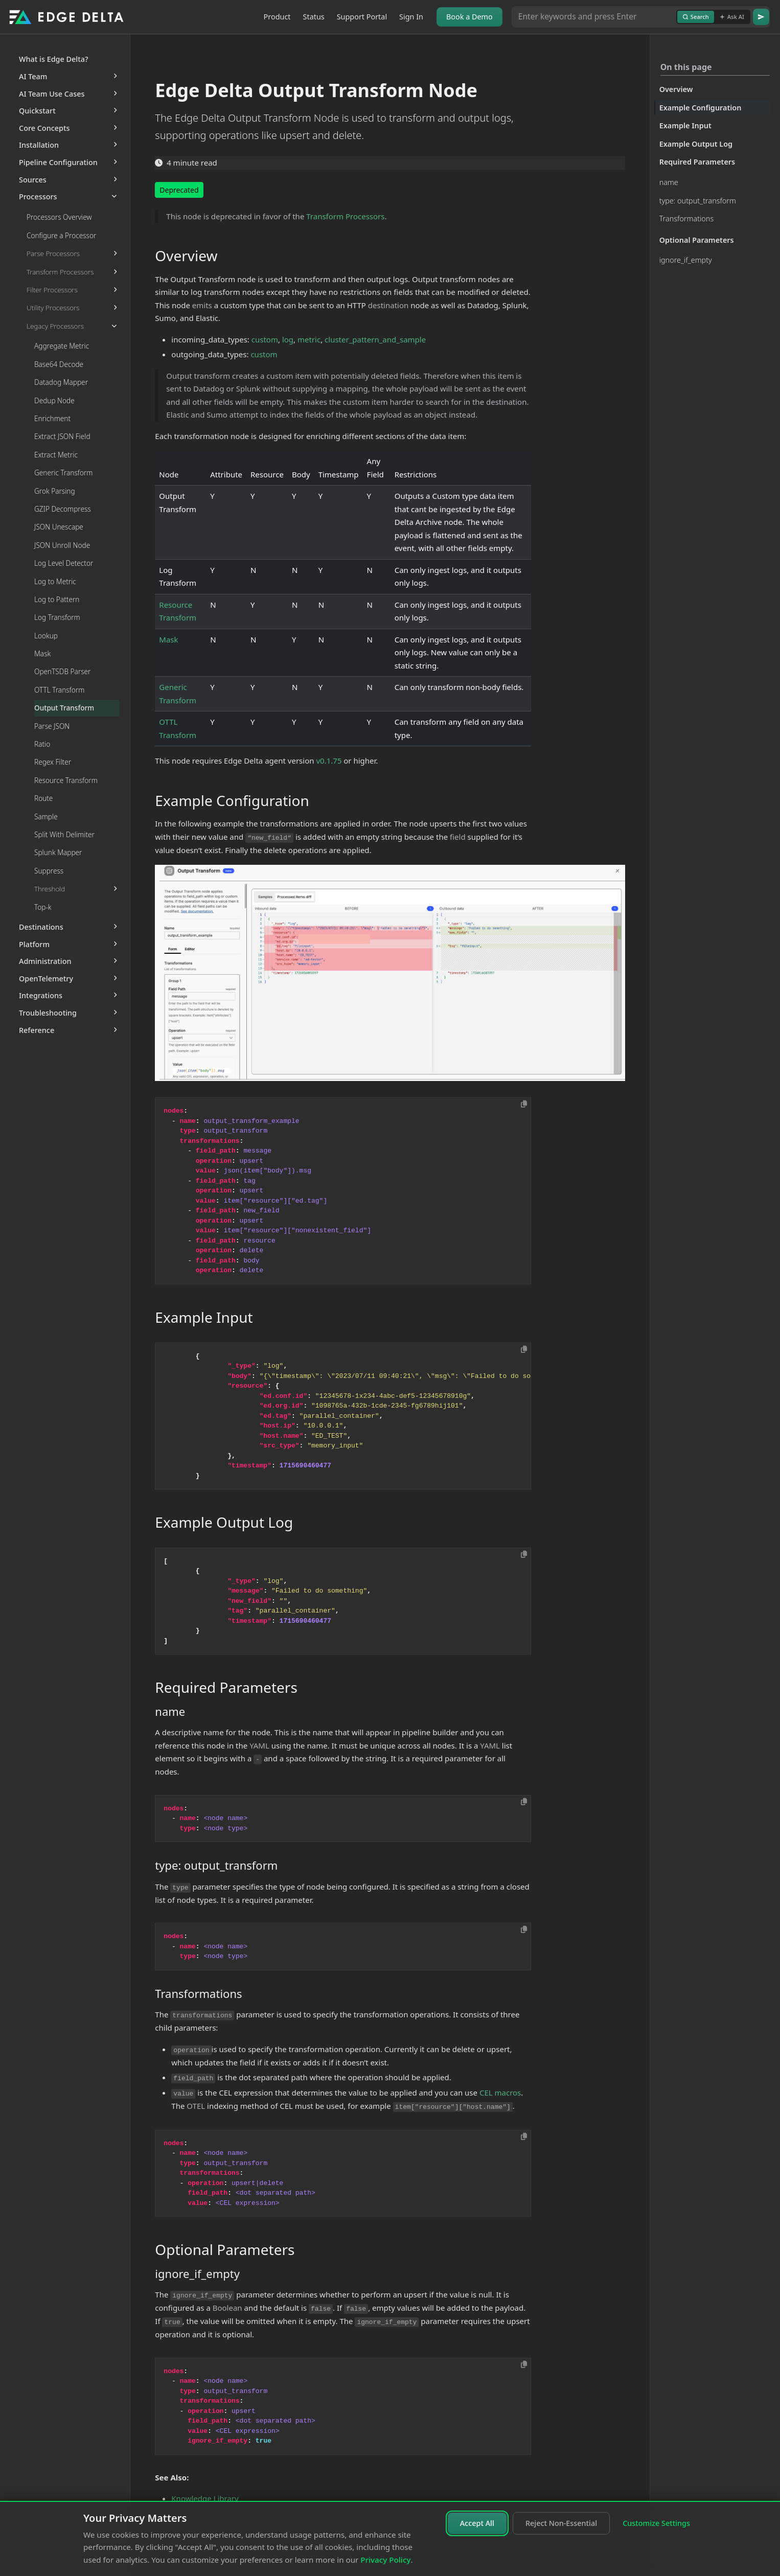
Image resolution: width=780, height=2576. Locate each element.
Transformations (686, 218)
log (287, 339)
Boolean (227, 2308)
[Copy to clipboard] (524, 1104)
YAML (259, 1745)
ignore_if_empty (685, 260)
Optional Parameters (696, 240)
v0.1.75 (328, 760)
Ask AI (731, 16)
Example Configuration (700, 107)
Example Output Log (695, 144)
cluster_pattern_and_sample (375, 339)
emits (202, 305)
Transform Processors (345, 216)
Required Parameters (697, 162)
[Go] (761, 17)
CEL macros (500, 2092)
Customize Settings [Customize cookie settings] (656, 2523)
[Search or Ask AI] (594, 17)
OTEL (196, 2106)
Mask (168, 639)
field (458, 837)
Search (695, 16)
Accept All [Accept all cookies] (477, 2523)
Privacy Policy (385, 2560)
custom (264, 339)
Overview (676, 89)
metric (308, 339)
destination (388, 305)
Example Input (685, 125)
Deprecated (178, 190)
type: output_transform (697, 200)
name (668, 182)
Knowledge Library (204, 2498)
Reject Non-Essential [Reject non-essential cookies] (561, 2523)
